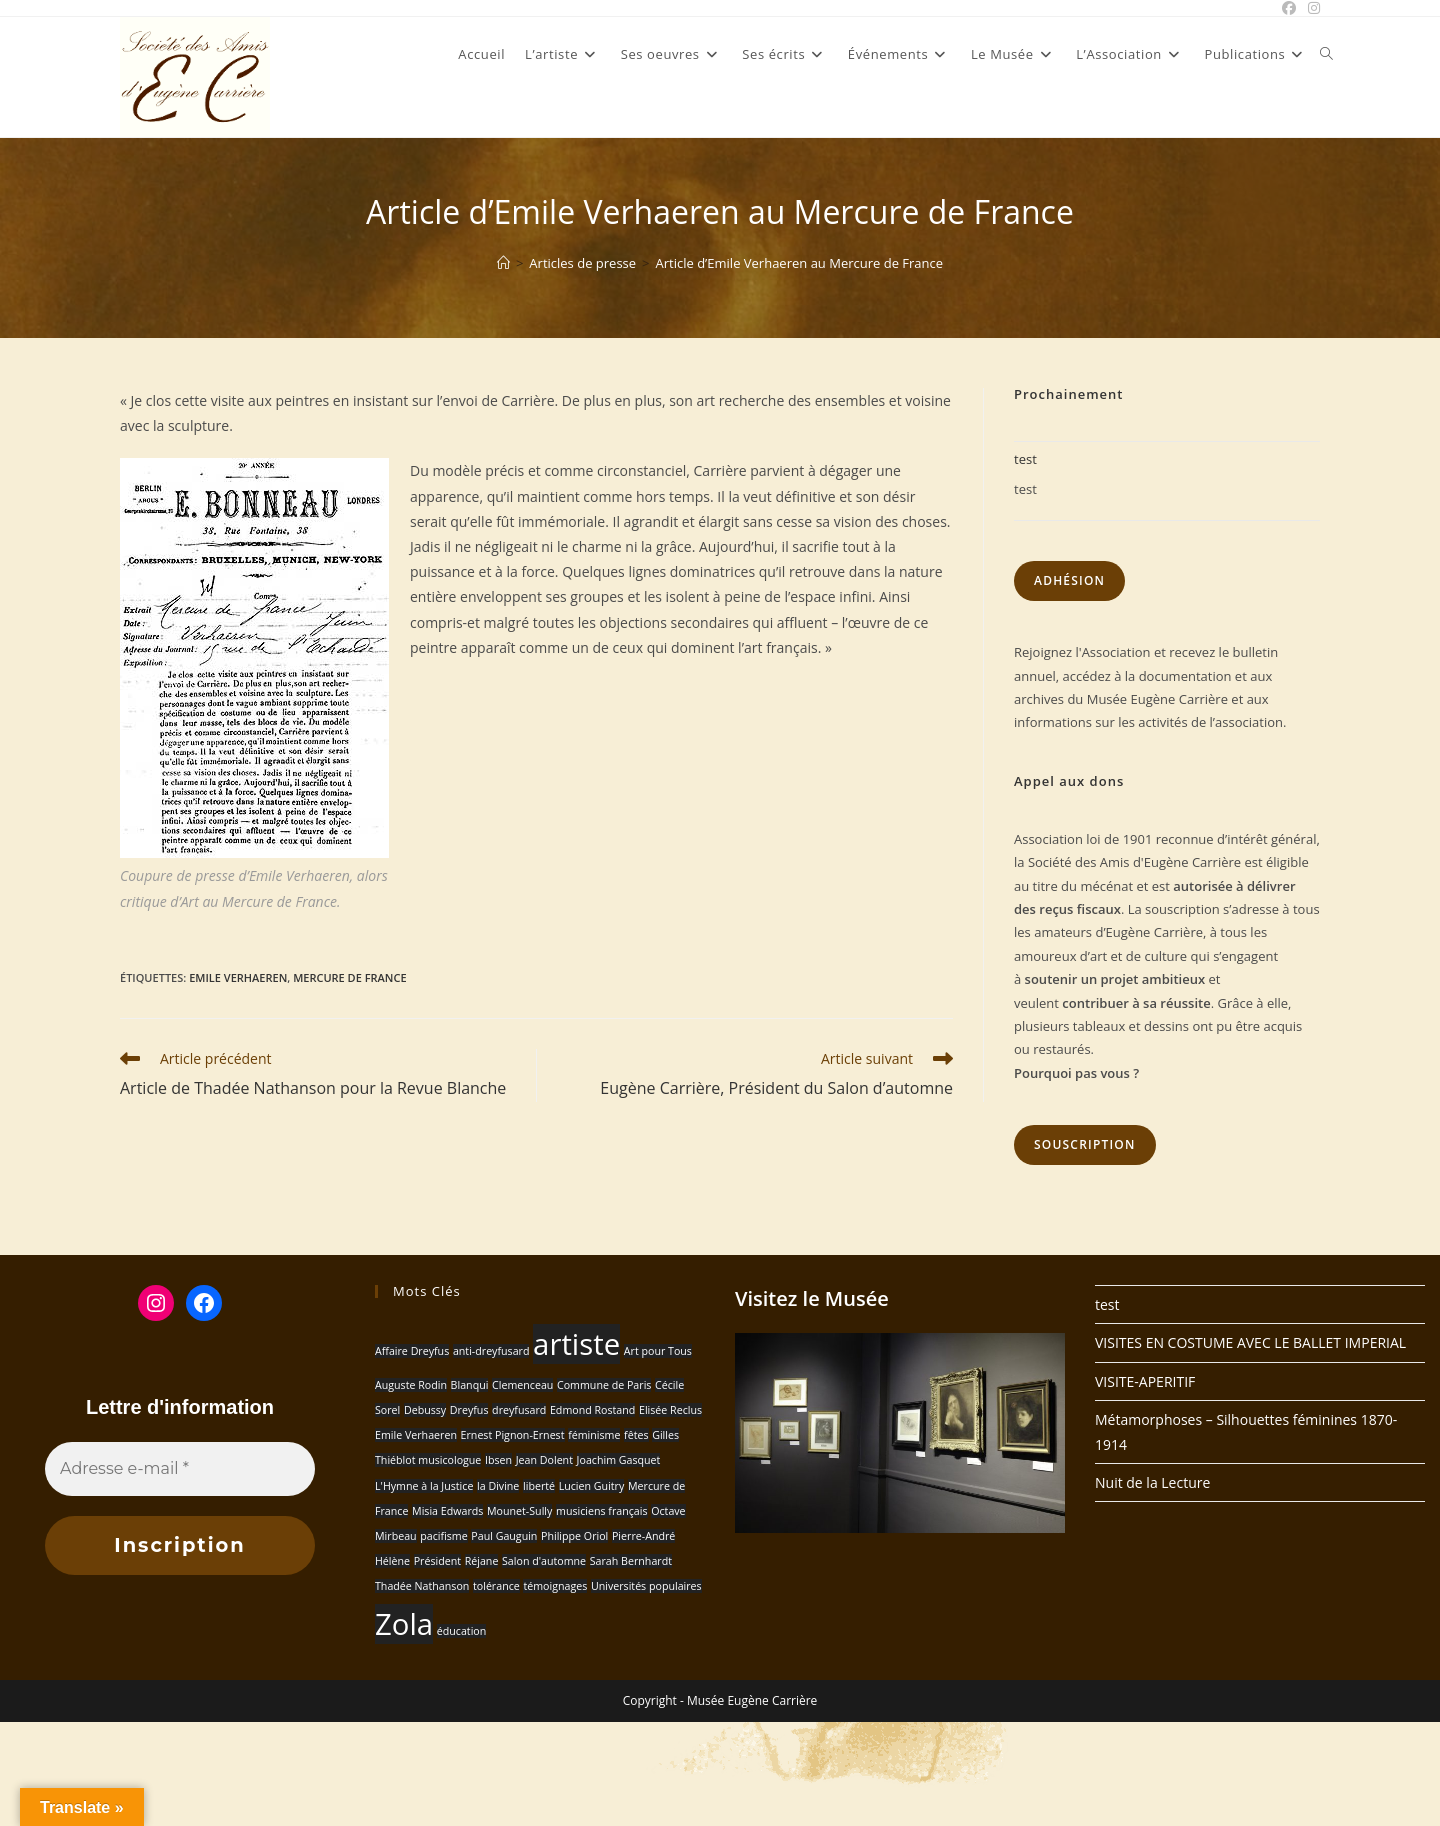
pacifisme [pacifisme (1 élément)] (443, 1536)
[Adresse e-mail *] (180, 1469)
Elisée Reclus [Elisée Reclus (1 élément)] (670, 1410)
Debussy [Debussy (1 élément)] (425, 1410)
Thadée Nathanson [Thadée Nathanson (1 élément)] (422, 1586)
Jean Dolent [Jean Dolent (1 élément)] (544, 1460)
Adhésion (1069, 580)
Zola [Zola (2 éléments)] (404, 1624)
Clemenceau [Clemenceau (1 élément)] (522, 1385)
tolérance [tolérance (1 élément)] (496, 1586)
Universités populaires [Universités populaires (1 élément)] (646, 1586)
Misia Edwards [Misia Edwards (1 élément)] (447, 1511)
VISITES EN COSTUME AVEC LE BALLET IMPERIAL (1250, 1342)
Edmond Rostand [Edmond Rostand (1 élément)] (592, 1410)
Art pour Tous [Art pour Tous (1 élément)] (658, 1351)
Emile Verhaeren (238, 977)
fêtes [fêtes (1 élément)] (636, 1435)
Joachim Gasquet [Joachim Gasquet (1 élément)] (619, 1460)
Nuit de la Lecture (1152, 1482)
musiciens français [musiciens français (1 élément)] (602, 1511)
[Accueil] (503, 263)
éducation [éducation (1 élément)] (462, 1631)
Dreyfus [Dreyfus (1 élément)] (469, 1410)
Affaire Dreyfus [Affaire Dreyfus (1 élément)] (412, 1351)
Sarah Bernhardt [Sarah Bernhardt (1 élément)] (631, 1561)
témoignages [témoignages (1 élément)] (555, 1586)
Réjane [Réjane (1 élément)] (482, 1561)
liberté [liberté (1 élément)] (539, 1486)
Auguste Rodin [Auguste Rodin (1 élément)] (411, 1385)
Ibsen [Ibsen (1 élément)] (498, 1460)
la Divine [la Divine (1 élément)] (498, 1486)
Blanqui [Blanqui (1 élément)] (470, 1385)
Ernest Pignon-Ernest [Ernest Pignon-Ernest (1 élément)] (513, 1435)
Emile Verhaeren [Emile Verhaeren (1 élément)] (416, 1435)
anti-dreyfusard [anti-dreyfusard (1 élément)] (491, 1351)
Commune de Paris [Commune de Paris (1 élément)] (604, 1385)
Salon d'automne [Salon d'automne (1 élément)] (544, 1561)
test (1025, 459)
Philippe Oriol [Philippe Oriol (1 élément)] (574, 1536)
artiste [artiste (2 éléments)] (576, 1344)
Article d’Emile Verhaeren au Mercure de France (800, 263)
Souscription (1085, 1144)
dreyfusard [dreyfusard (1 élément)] (519, 1410)
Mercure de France (349, 977)
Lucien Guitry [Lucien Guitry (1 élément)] (592, 1486)
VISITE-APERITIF (1145, 1381)
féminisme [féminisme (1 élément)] (594, 1435)
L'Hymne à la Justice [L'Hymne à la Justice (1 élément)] (424, 1486)
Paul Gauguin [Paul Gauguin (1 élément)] (504, 1536)
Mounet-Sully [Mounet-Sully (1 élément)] (519, 1511)
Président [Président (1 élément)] (437, 1561)
